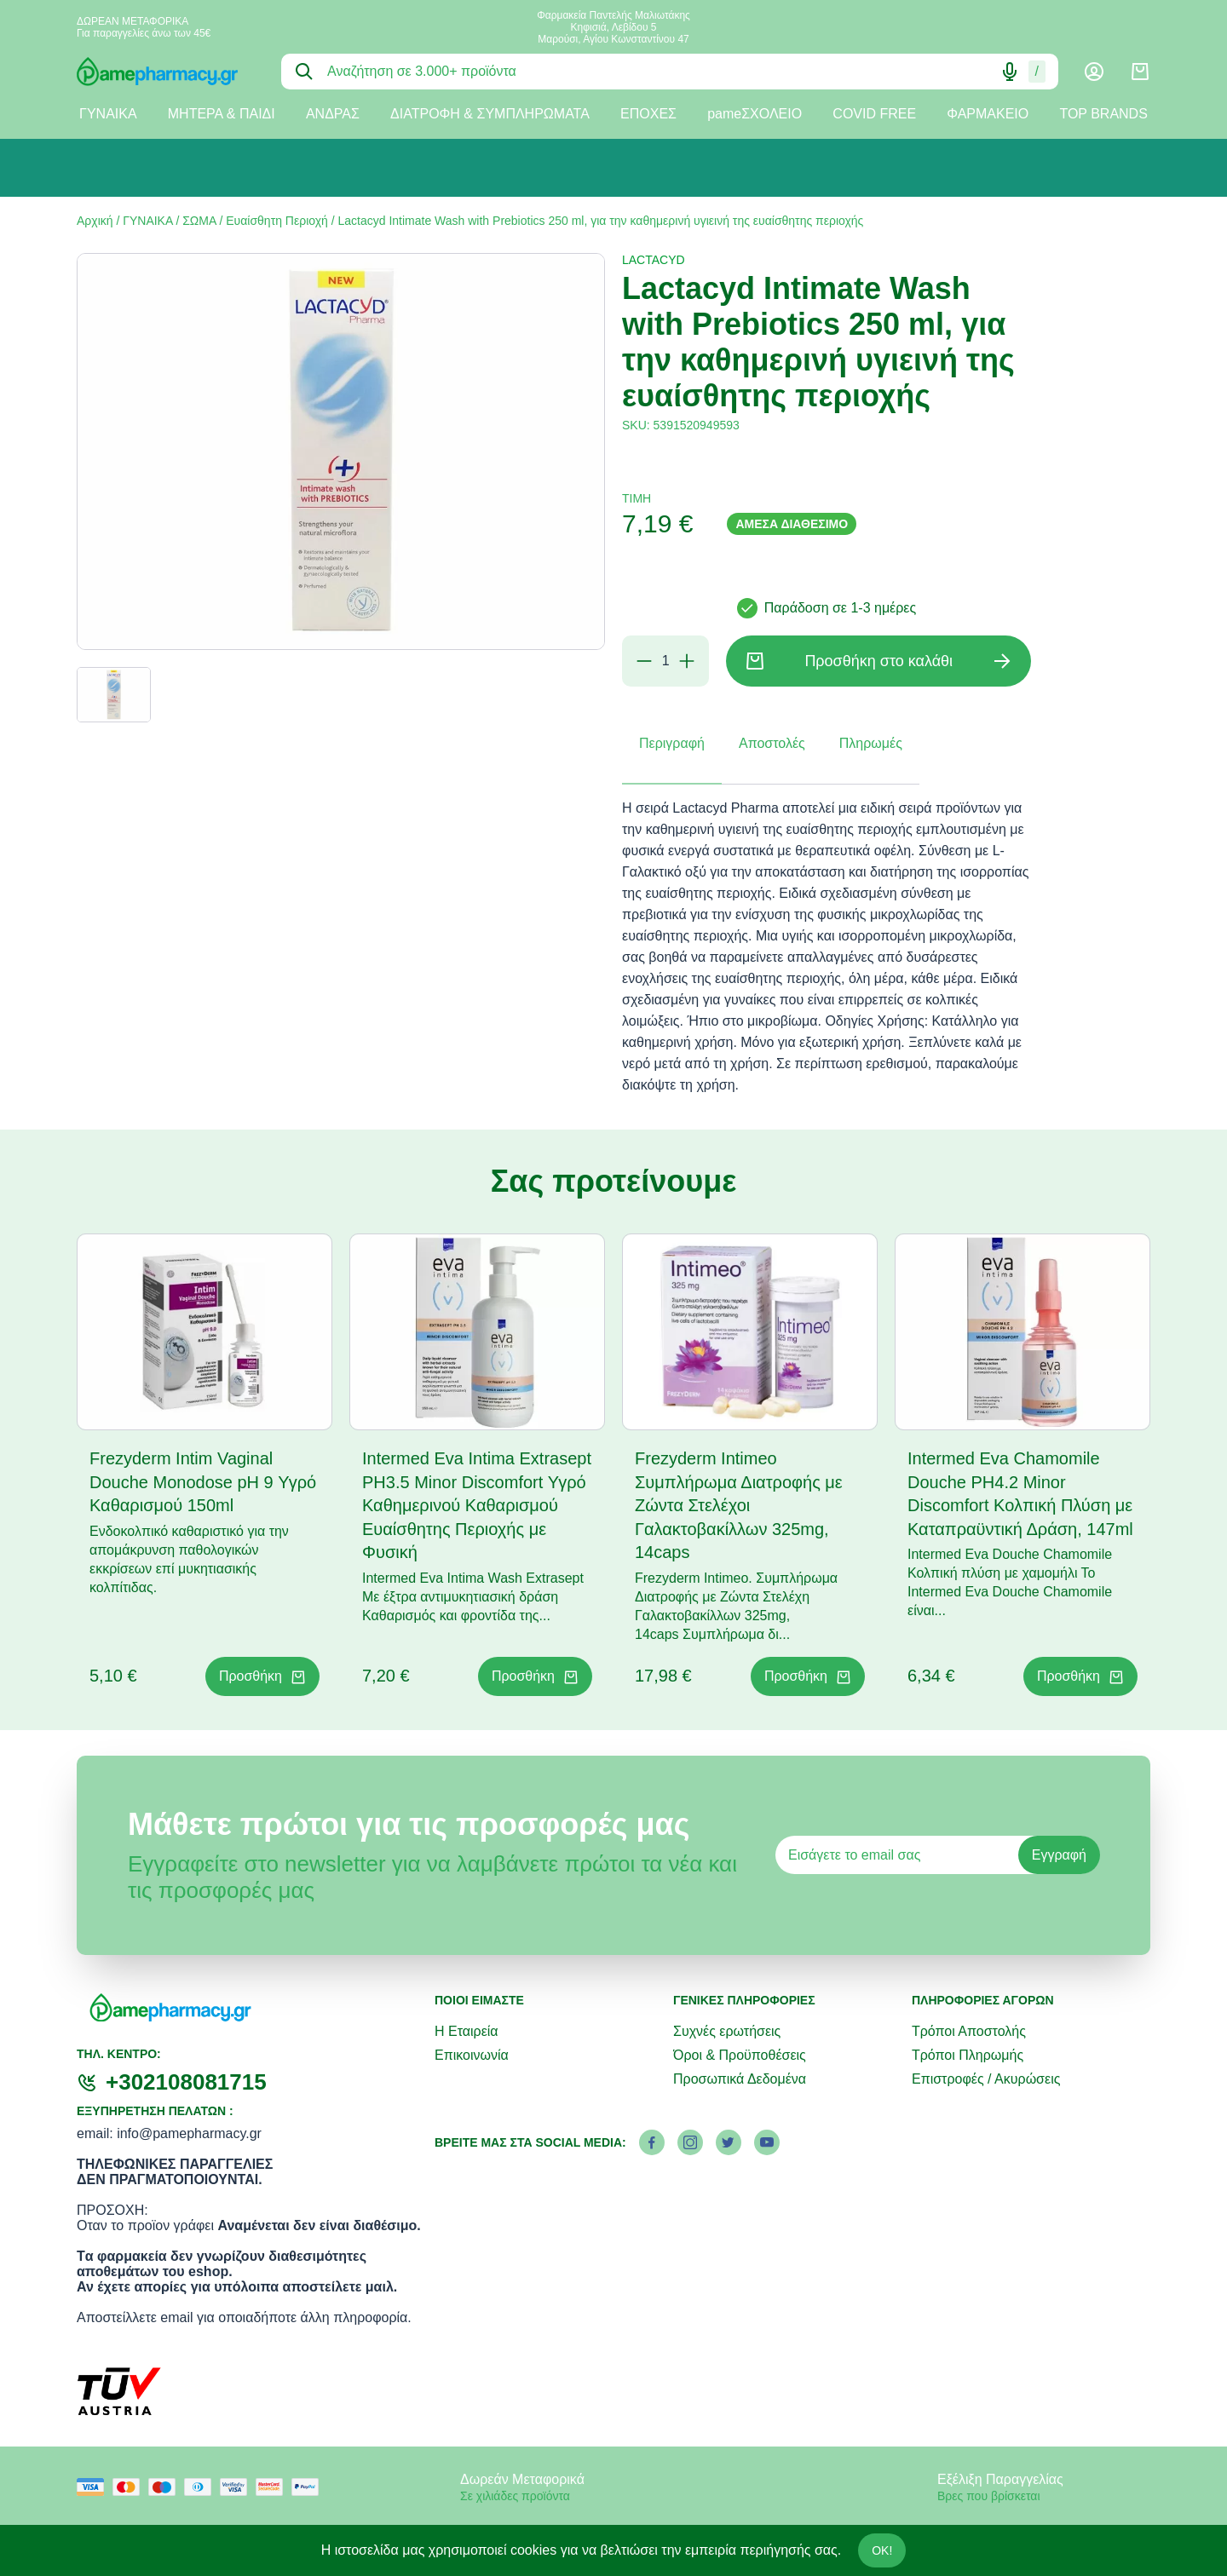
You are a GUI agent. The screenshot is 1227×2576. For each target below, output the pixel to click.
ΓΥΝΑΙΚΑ (108, 113)
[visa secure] (238, 2487)
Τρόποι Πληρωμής (967, 2055)
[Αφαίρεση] (644, 661)
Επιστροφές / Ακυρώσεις (986, 2079)
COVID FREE (874, 113)
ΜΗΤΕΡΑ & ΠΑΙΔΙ (221, 113)
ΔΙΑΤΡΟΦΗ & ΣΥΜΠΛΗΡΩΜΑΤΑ (490, 113)
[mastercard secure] (273, 2487)
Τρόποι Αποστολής (969, 2031)
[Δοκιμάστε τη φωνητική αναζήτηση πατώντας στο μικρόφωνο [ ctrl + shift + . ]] (1009, 71)
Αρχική (95, 220)
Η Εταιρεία (466, 2031)
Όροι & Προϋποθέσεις (739, 2055)
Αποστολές (772, 743)
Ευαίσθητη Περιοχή (277, 220)
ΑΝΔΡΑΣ (333, 113)
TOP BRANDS (1103, 113)
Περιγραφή (672, 743)
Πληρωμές (870, 743)
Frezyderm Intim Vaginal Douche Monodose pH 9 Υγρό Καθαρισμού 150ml (202, 1482)
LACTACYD (653, 260)
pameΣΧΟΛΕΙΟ (754, 113)
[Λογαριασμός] (1094, 71)
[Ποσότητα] (665, 661)
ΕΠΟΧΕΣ (648, 113)
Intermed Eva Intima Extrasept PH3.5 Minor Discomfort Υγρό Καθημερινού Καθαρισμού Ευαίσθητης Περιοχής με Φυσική (476, 1505)
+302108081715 (186, 2082)
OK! (882, 2550)
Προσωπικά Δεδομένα (739, 2079)
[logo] (166, 71)
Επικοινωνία (472, 2055)
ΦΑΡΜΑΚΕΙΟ (987, 113)
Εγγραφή (1059, 1855)
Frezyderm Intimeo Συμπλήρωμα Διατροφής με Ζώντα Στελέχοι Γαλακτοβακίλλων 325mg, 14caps (739, 1505)
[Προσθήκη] (686, 661)
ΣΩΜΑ (199, 220)
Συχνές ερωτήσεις (727, 2031)
